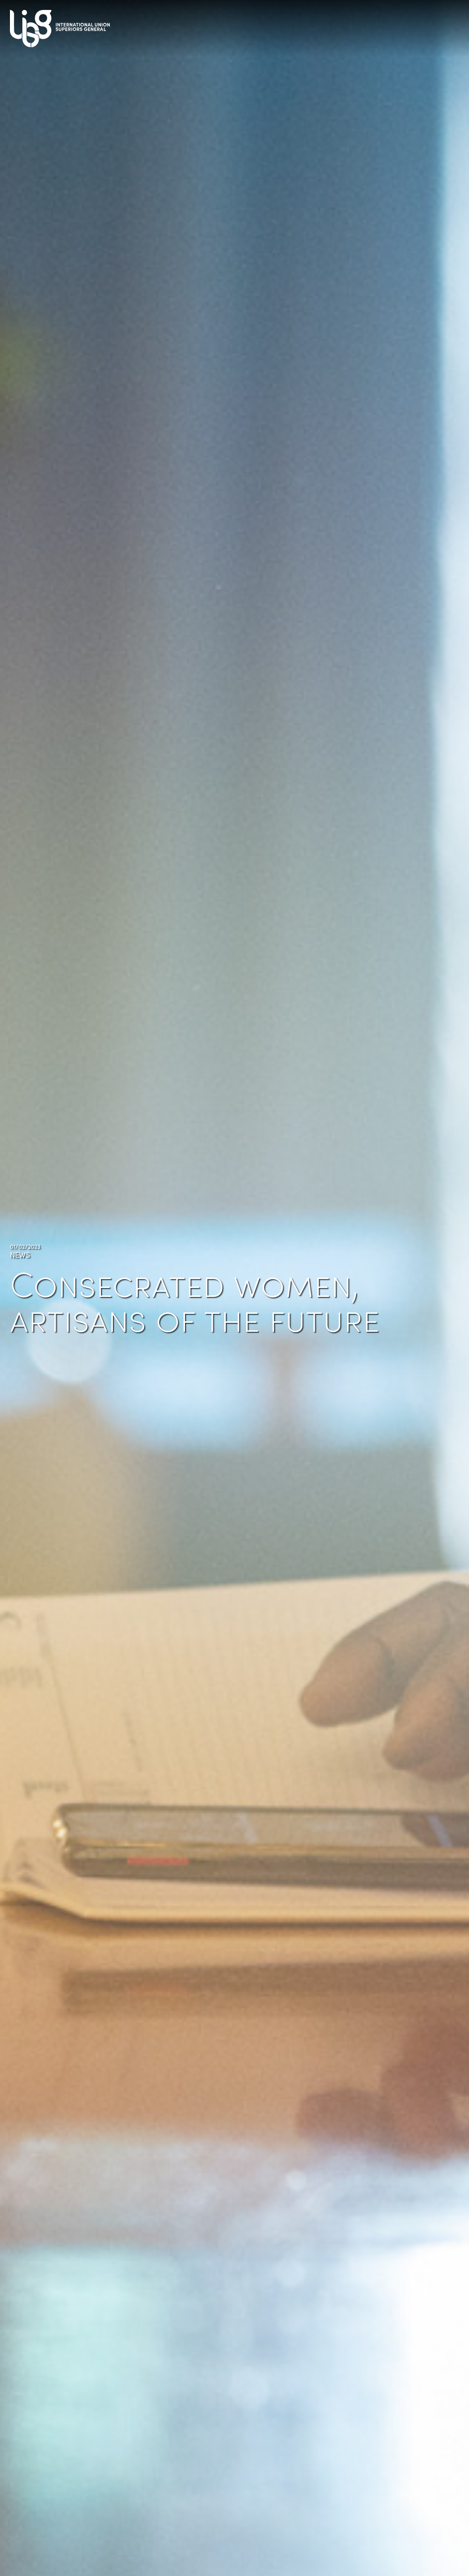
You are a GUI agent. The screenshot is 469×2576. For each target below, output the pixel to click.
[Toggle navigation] (449, 25)
